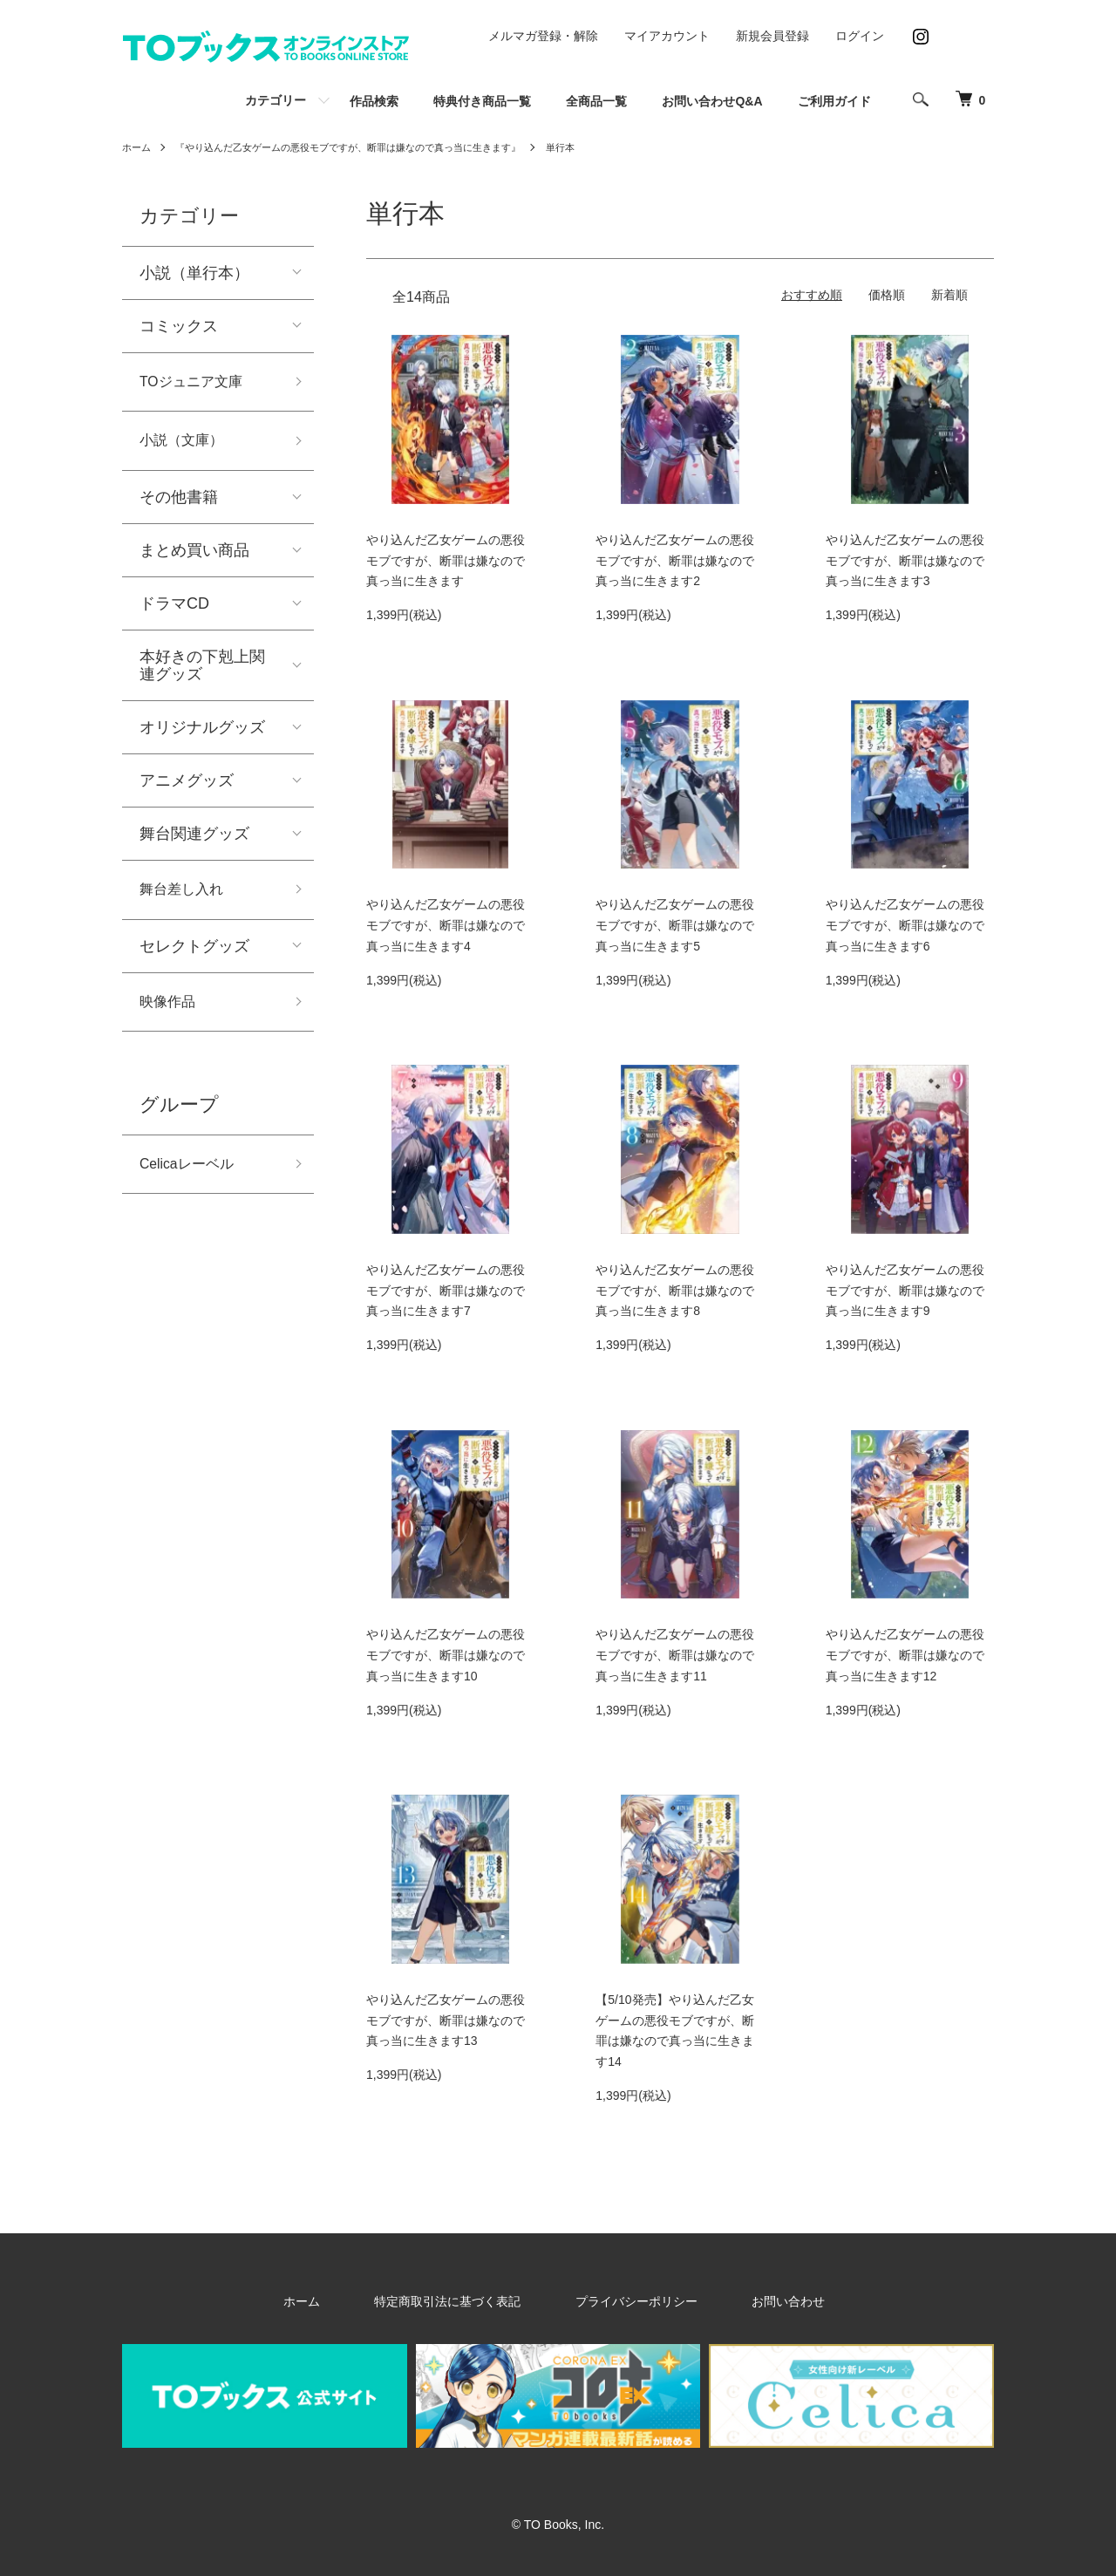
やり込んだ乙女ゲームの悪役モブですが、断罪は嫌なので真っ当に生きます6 (905, 925)
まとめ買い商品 (194, 557)
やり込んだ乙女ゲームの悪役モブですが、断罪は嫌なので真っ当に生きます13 (445, 2020)
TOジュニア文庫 (197, 383)
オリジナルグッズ (202, 734)
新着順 (949, 295)
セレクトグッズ (194, 955)
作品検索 (374, 101)
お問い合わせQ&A (712, 101)
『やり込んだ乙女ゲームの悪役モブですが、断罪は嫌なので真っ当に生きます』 (366, 147)
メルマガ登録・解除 (543, 36)
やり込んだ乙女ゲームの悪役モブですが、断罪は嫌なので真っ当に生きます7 (445, 1291)
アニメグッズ (187, 787)
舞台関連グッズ (194, 840)
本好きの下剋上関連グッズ (202, 672)
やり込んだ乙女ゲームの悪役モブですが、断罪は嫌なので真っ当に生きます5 (674, 925)
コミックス (179, 326)
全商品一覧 (596, 101)
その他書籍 (179, 504)
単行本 (595, 147)
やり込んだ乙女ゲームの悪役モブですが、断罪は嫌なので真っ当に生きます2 (674, 561)
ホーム (137, 147)
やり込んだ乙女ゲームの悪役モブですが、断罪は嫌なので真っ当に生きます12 (905, 1655)
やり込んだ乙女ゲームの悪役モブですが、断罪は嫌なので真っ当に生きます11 (674, 1655)
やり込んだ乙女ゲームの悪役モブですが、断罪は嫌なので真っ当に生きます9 (905, 1291)
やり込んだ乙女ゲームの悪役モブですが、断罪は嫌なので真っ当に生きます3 (905, 561)
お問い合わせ (749, 2301)
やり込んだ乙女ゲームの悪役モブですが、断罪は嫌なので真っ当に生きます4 (445, 925)
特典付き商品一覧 (482, 101)
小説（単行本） (194, 273)
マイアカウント (667, 36)
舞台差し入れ (187, 898)
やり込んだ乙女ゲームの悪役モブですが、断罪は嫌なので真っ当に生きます (445, 561)
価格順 (886, 295)
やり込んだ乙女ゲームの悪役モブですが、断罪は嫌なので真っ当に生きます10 (445, 1655)
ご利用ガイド (834, 101)
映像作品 (171, 1013)
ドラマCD (174, 610)
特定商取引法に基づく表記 (465, 2301)
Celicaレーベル (193, 1179)
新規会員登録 (772, 36)
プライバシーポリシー (626, 2301)
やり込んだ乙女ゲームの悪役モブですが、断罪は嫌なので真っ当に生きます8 (674, 1291)
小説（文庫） (187, 445)
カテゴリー (275, 100)
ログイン (859, 36)
